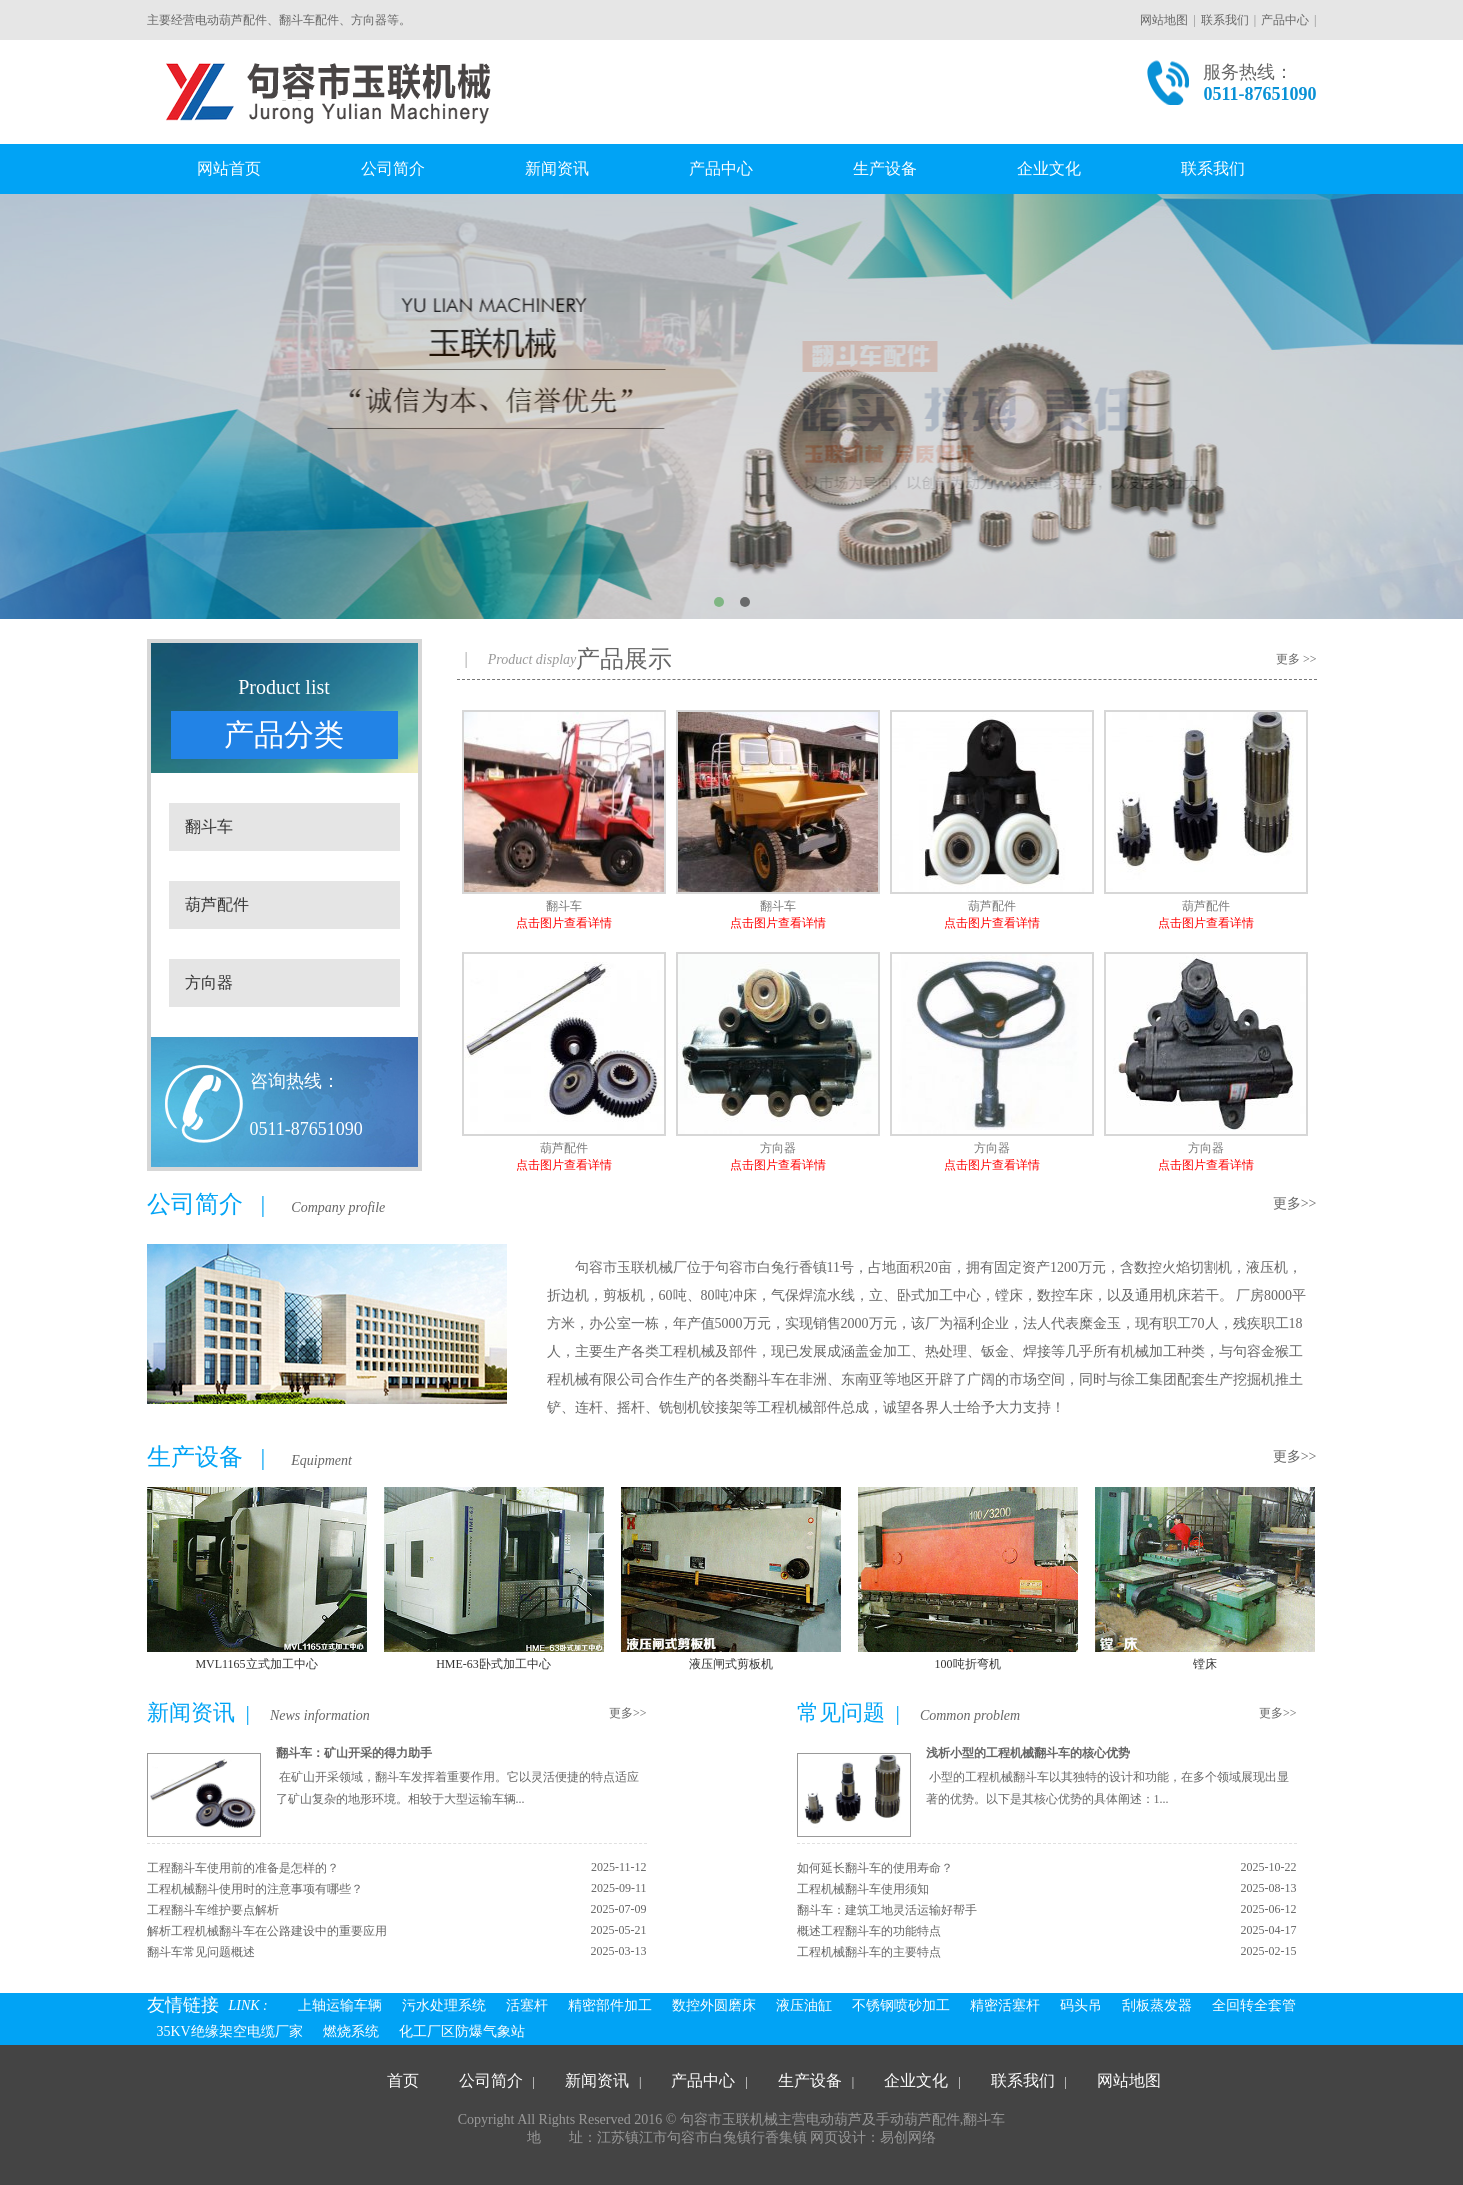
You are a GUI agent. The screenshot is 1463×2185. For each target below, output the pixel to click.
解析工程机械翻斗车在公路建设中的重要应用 (267, 1931)
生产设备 (885, 168)
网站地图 (1164, 20)
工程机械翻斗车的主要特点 (869, 1952)
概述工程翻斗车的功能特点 (869, 1931)
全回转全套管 (1254, 2005)
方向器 (209, 982)
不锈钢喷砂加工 (901, 2005)
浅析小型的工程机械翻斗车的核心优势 (1028, 1753)
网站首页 (229, 168)
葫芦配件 (217, 904)
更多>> (1295, 1203)
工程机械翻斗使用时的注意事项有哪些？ (255, 1889)
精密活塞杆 (1005, 2005)
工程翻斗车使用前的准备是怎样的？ (243, 1868)
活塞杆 (527, 2005)
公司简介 (393, 168)
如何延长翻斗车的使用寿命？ (875, 1868)
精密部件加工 (610, 2005)
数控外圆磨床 (714, 2005)
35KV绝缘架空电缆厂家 (230, 2031)
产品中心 (1285, 20)
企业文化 (1049, 168)
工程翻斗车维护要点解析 (213, 1910)
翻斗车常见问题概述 (201, 1952)
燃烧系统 (351, 2031)
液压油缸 (804, 2005)
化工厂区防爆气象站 (462, 2031)
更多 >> (1296, 659)
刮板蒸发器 (1157, 2005)
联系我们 (1225, 20)
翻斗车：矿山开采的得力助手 (354, 1753)
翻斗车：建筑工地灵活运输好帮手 (887, 1910)
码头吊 (1081, 2005)
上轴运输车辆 (340, 2005)
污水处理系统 (444, 2005)
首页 (403, 2080)
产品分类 (284, 734)
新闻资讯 (557, 168)
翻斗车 (209, 826)
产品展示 (624, 659)
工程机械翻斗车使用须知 (863, 1889)
